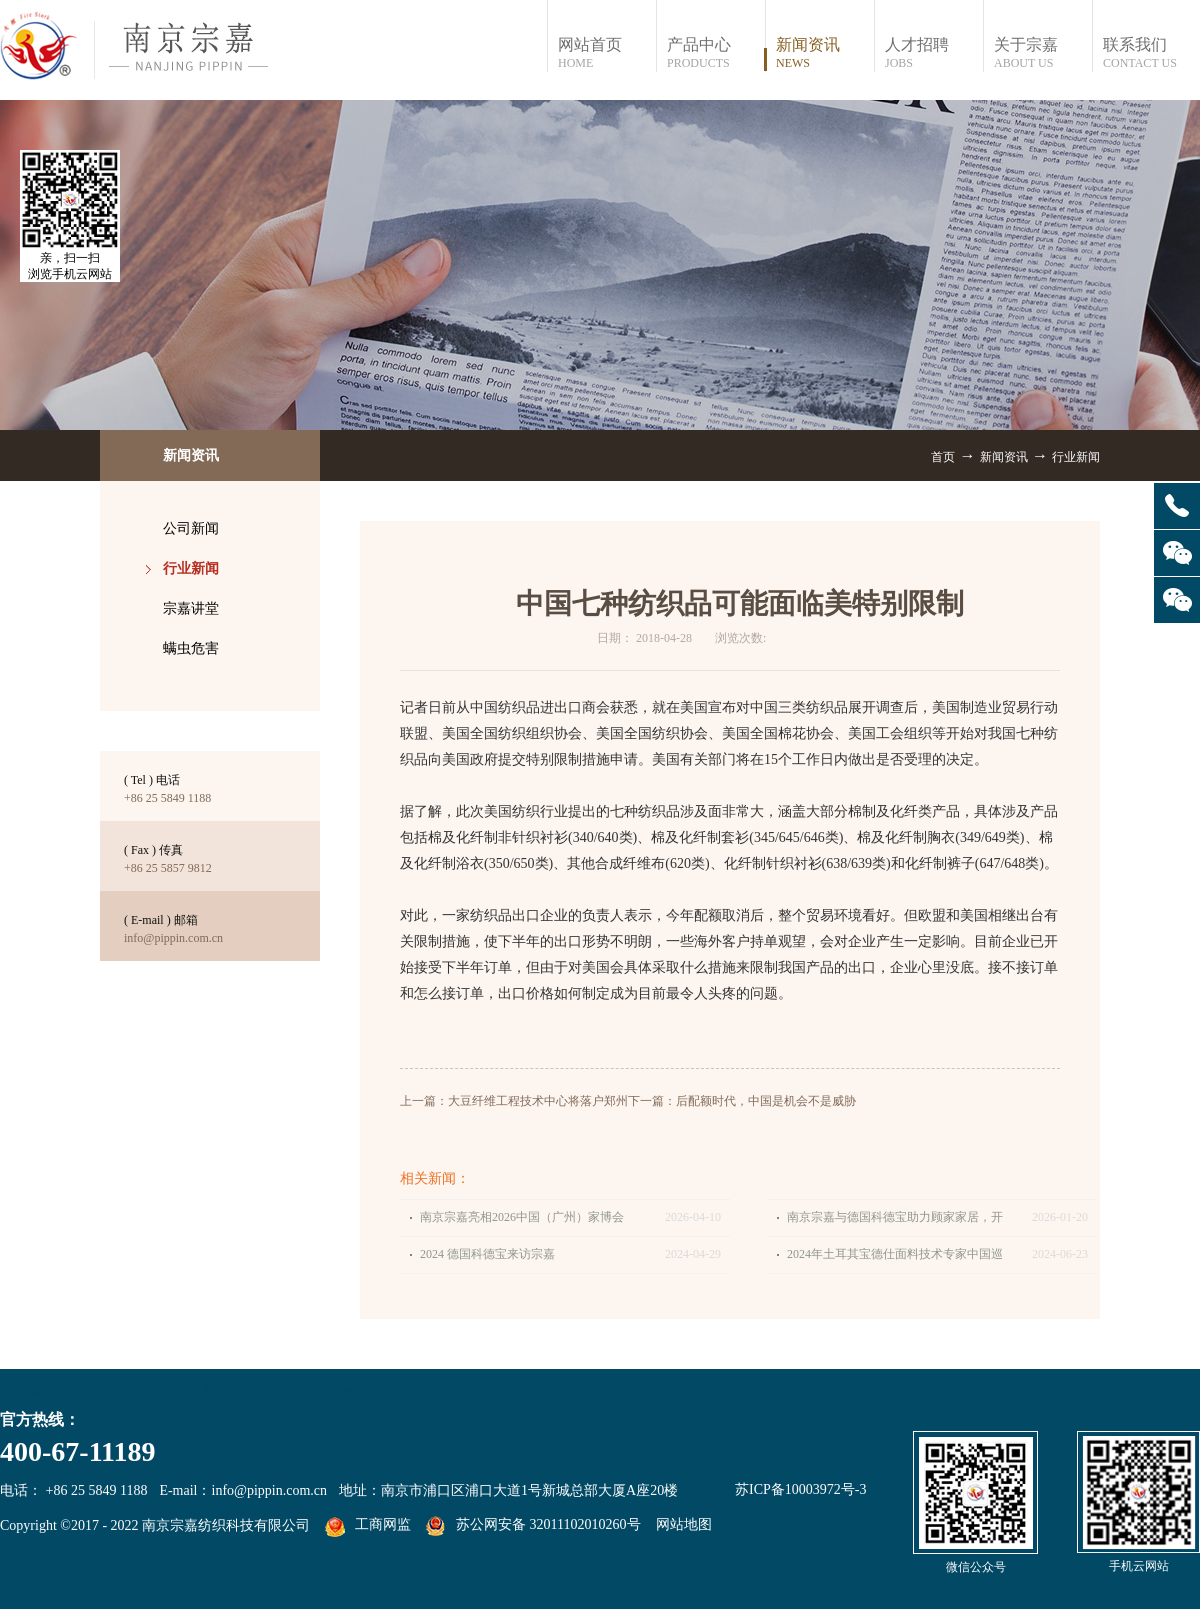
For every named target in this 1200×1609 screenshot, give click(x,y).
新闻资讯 (1004, 457)
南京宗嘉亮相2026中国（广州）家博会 (522, 1217)
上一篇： (514, 1101)
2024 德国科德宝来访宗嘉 (487, 1254)
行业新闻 (1076, 457)
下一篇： (742, 1101)
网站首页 (606, 53)
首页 (943, 457)
